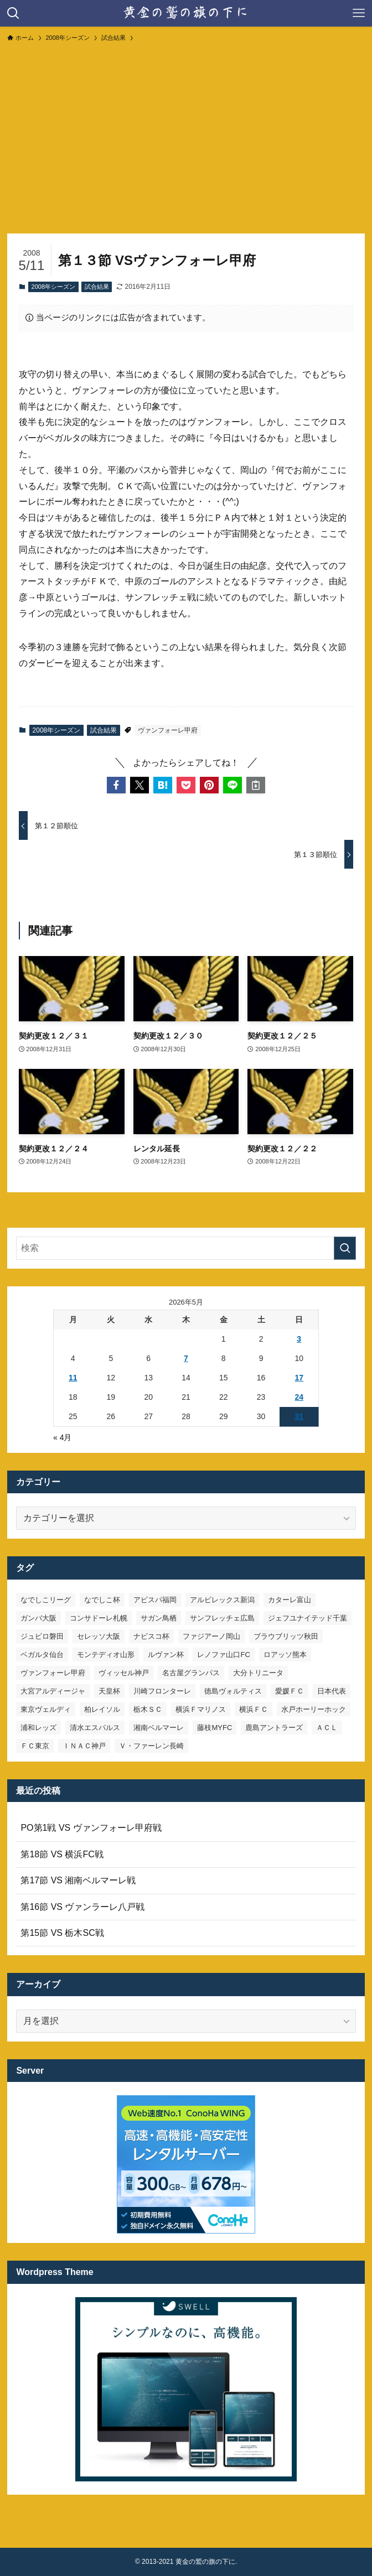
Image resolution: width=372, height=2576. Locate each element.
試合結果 (97, 286)
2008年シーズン (53, 286)
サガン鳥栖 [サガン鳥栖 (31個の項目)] (159, 1618)
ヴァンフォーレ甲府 (168, 730)
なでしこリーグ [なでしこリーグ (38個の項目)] (45, 1600)
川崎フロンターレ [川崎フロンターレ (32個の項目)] (162, 1691)
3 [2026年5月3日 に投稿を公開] (299, 1338)
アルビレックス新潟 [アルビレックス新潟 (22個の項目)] (222, 1600)
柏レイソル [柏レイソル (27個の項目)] (102, 1709)
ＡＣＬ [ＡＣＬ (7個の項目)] (327, 1727)
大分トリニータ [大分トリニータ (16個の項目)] (258, 1673)
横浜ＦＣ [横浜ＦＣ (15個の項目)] (253, 1709)
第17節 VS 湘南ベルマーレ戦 (78, 1880)
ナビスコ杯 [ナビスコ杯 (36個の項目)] (151, 1636)
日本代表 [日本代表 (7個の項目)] (331, 1691)
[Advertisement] (186, 132)
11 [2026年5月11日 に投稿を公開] (73, 1377)
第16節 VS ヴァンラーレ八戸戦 (82, 1907)
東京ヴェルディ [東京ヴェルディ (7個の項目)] (45, 1709)
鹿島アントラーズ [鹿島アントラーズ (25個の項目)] (274, 1727)
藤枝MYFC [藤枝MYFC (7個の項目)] (214, 1727)
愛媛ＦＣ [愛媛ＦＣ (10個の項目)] (289, 1691)
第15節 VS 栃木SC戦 (62, 1933)
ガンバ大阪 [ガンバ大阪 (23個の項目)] (38, 1618)
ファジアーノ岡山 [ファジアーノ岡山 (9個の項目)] (211, 1636)
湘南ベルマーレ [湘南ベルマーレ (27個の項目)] (158, 1727)
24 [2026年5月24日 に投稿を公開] (298, 1397)
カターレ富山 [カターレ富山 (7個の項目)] (289, 1600)
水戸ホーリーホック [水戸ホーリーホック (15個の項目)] (313, 1709)
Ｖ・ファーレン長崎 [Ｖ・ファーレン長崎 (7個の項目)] (151, 1746)
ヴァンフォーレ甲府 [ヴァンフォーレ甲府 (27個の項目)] (52, 1673)
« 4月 (62, 1437)
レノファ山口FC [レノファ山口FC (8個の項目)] (223, 1654)
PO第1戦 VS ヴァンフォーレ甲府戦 (90, 1827)
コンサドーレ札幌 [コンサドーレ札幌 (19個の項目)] (98, 1618)
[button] (116, 785)
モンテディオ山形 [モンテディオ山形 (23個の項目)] (106, 1654)
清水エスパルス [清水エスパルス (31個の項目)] (95, 1727)
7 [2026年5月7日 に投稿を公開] (186, 1358)
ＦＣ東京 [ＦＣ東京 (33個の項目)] (34, 1746)
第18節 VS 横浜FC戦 (61, 1854)
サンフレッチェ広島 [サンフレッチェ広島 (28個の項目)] (222, 1618)
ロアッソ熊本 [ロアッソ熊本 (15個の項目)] (285, 1654)
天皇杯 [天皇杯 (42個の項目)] (109, 1691)
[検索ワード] (185, 1248)
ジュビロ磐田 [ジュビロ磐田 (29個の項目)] (42, 1636)
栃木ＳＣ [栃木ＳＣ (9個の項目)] (147, 1709)
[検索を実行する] (345, 1248)
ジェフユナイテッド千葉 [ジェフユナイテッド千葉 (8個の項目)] (307, 1618)
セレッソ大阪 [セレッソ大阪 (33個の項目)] (98, 1636)
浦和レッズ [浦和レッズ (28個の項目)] (38, 1727)
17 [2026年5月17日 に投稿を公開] (298, 1377)
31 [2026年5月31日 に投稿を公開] (298, 1416)
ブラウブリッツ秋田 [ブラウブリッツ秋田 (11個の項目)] (286, 1636)
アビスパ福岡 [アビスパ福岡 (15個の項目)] (155, 1600)
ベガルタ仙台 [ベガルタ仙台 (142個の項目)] (42, 1654)
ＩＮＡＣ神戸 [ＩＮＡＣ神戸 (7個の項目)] (84, 1746)
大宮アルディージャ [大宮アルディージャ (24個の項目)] (52, 1691)
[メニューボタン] (358, 13)
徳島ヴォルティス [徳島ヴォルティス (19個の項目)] (233, 1691)
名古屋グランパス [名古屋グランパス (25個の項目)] (191, 1673)
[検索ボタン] (13, 13)
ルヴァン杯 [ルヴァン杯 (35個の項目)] (166, 1654)
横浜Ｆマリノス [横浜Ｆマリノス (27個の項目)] (200, 1709)
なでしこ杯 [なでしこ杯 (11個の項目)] (102, 1600)
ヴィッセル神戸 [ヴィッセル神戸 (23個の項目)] (124, 1673)
